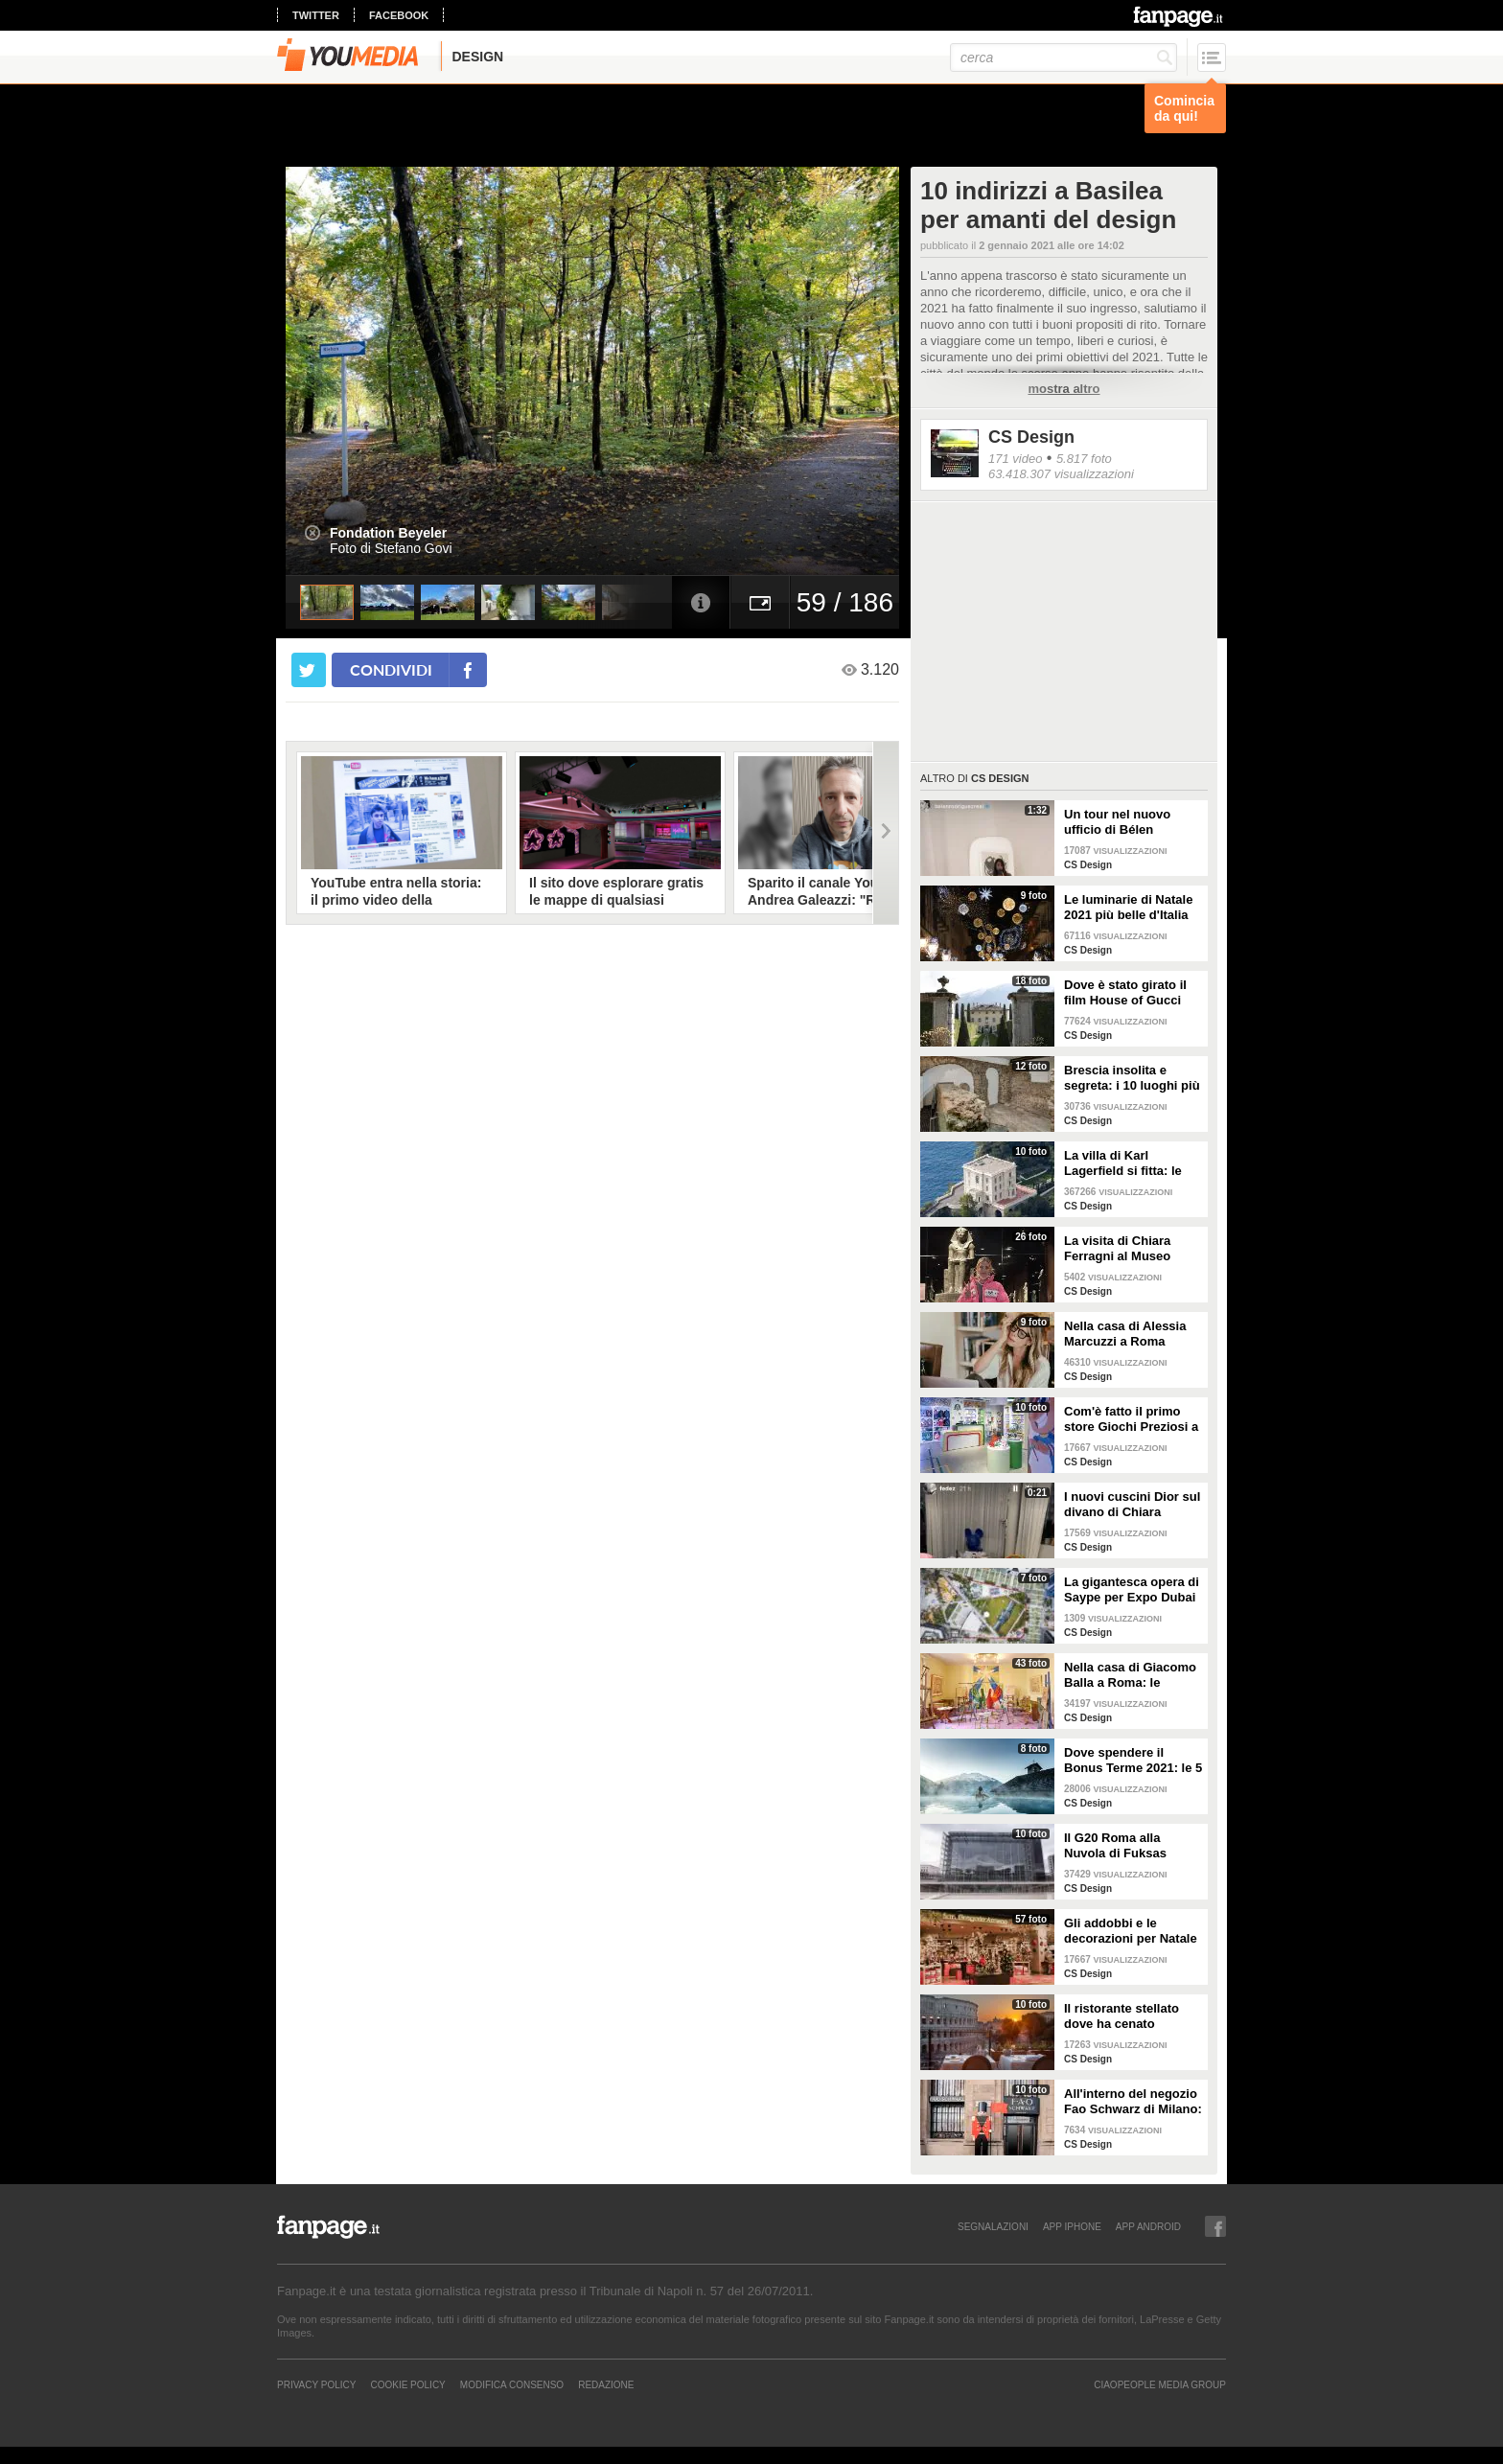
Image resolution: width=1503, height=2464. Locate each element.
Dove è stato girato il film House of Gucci (1125, 992)
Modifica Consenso (512, 2384)
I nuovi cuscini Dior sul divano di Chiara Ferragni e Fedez (1132, 1504)
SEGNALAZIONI (993, 2226)
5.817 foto (1084, 458)
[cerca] (1063, 57)
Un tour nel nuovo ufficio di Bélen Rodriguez (1117, 822)
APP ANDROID (1148, 2226)
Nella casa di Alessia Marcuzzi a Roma (1125, 1333)
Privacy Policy (316, 2384)
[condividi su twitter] (308, 670)
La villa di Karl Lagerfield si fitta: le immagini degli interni (1128, 1163)
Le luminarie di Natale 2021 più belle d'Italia (1128, 907)
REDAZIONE (606, 2384)
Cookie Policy (407, 2384)
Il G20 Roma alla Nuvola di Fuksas (1115, 1845)
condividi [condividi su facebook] (391, 669)
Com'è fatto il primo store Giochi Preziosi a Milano (1131, 1419)
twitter (315, 15)
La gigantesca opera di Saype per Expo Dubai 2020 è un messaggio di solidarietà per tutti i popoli (1131, 1590)
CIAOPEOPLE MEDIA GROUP (1160, 2384)
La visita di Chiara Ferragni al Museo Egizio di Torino (1117, 1248)
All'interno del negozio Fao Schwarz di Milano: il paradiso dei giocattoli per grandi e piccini (1133, 2101)
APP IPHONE (1072, 2226)
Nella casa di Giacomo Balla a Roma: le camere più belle (1130, 1675)
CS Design (1031, 437)
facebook (398, 15)
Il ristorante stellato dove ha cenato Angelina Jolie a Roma (1130, 2016)
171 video (1015, 458)
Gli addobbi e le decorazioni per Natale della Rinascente (1130, 1931)
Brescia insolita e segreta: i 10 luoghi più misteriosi (1132, 1078)
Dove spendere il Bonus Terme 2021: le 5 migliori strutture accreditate (1133, 1760)
